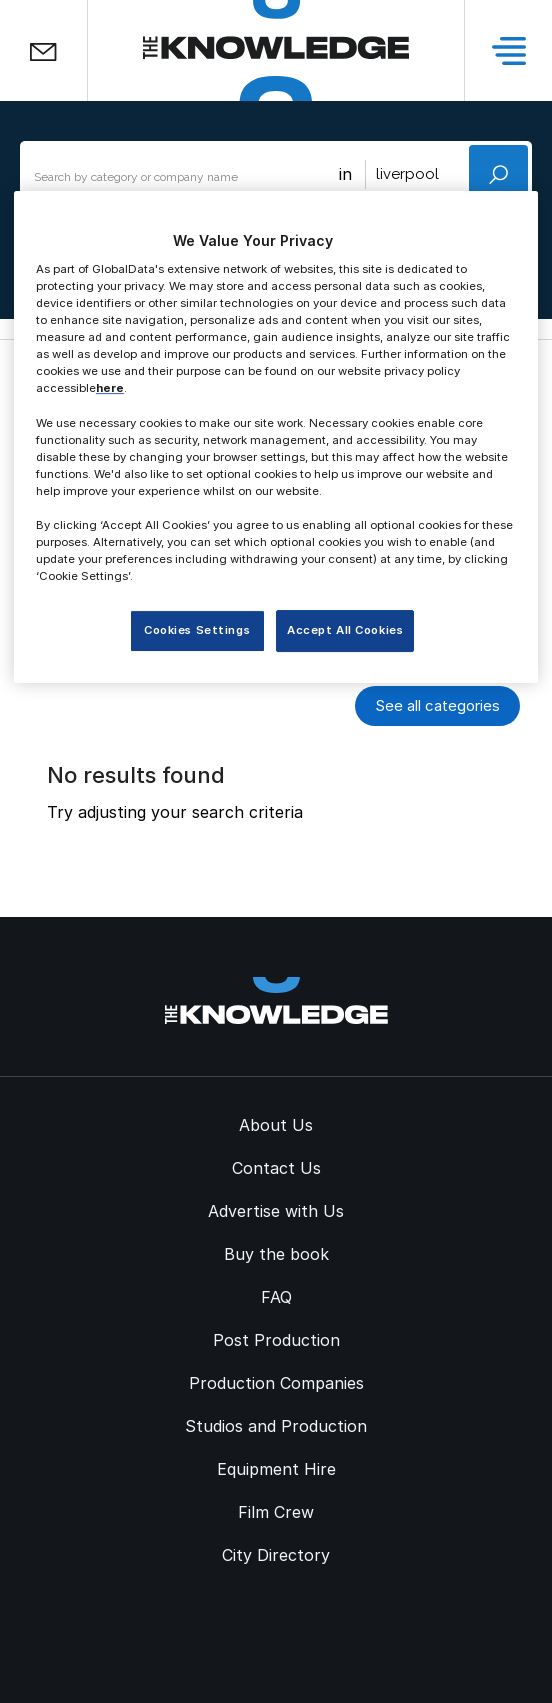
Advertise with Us (276, 1211)
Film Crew (276, 1512)
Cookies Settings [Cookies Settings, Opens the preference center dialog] (197, 630)
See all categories (437, 705)
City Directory (276, 1555)
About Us (276, 1125)
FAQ (276, 1297)
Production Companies (276, 1383)
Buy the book (276, 1254)
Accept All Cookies (345, 630)
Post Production (276, 1340)
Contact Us (276, 1168)
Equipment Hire (276, 1469)
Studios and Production (276, 1426)
